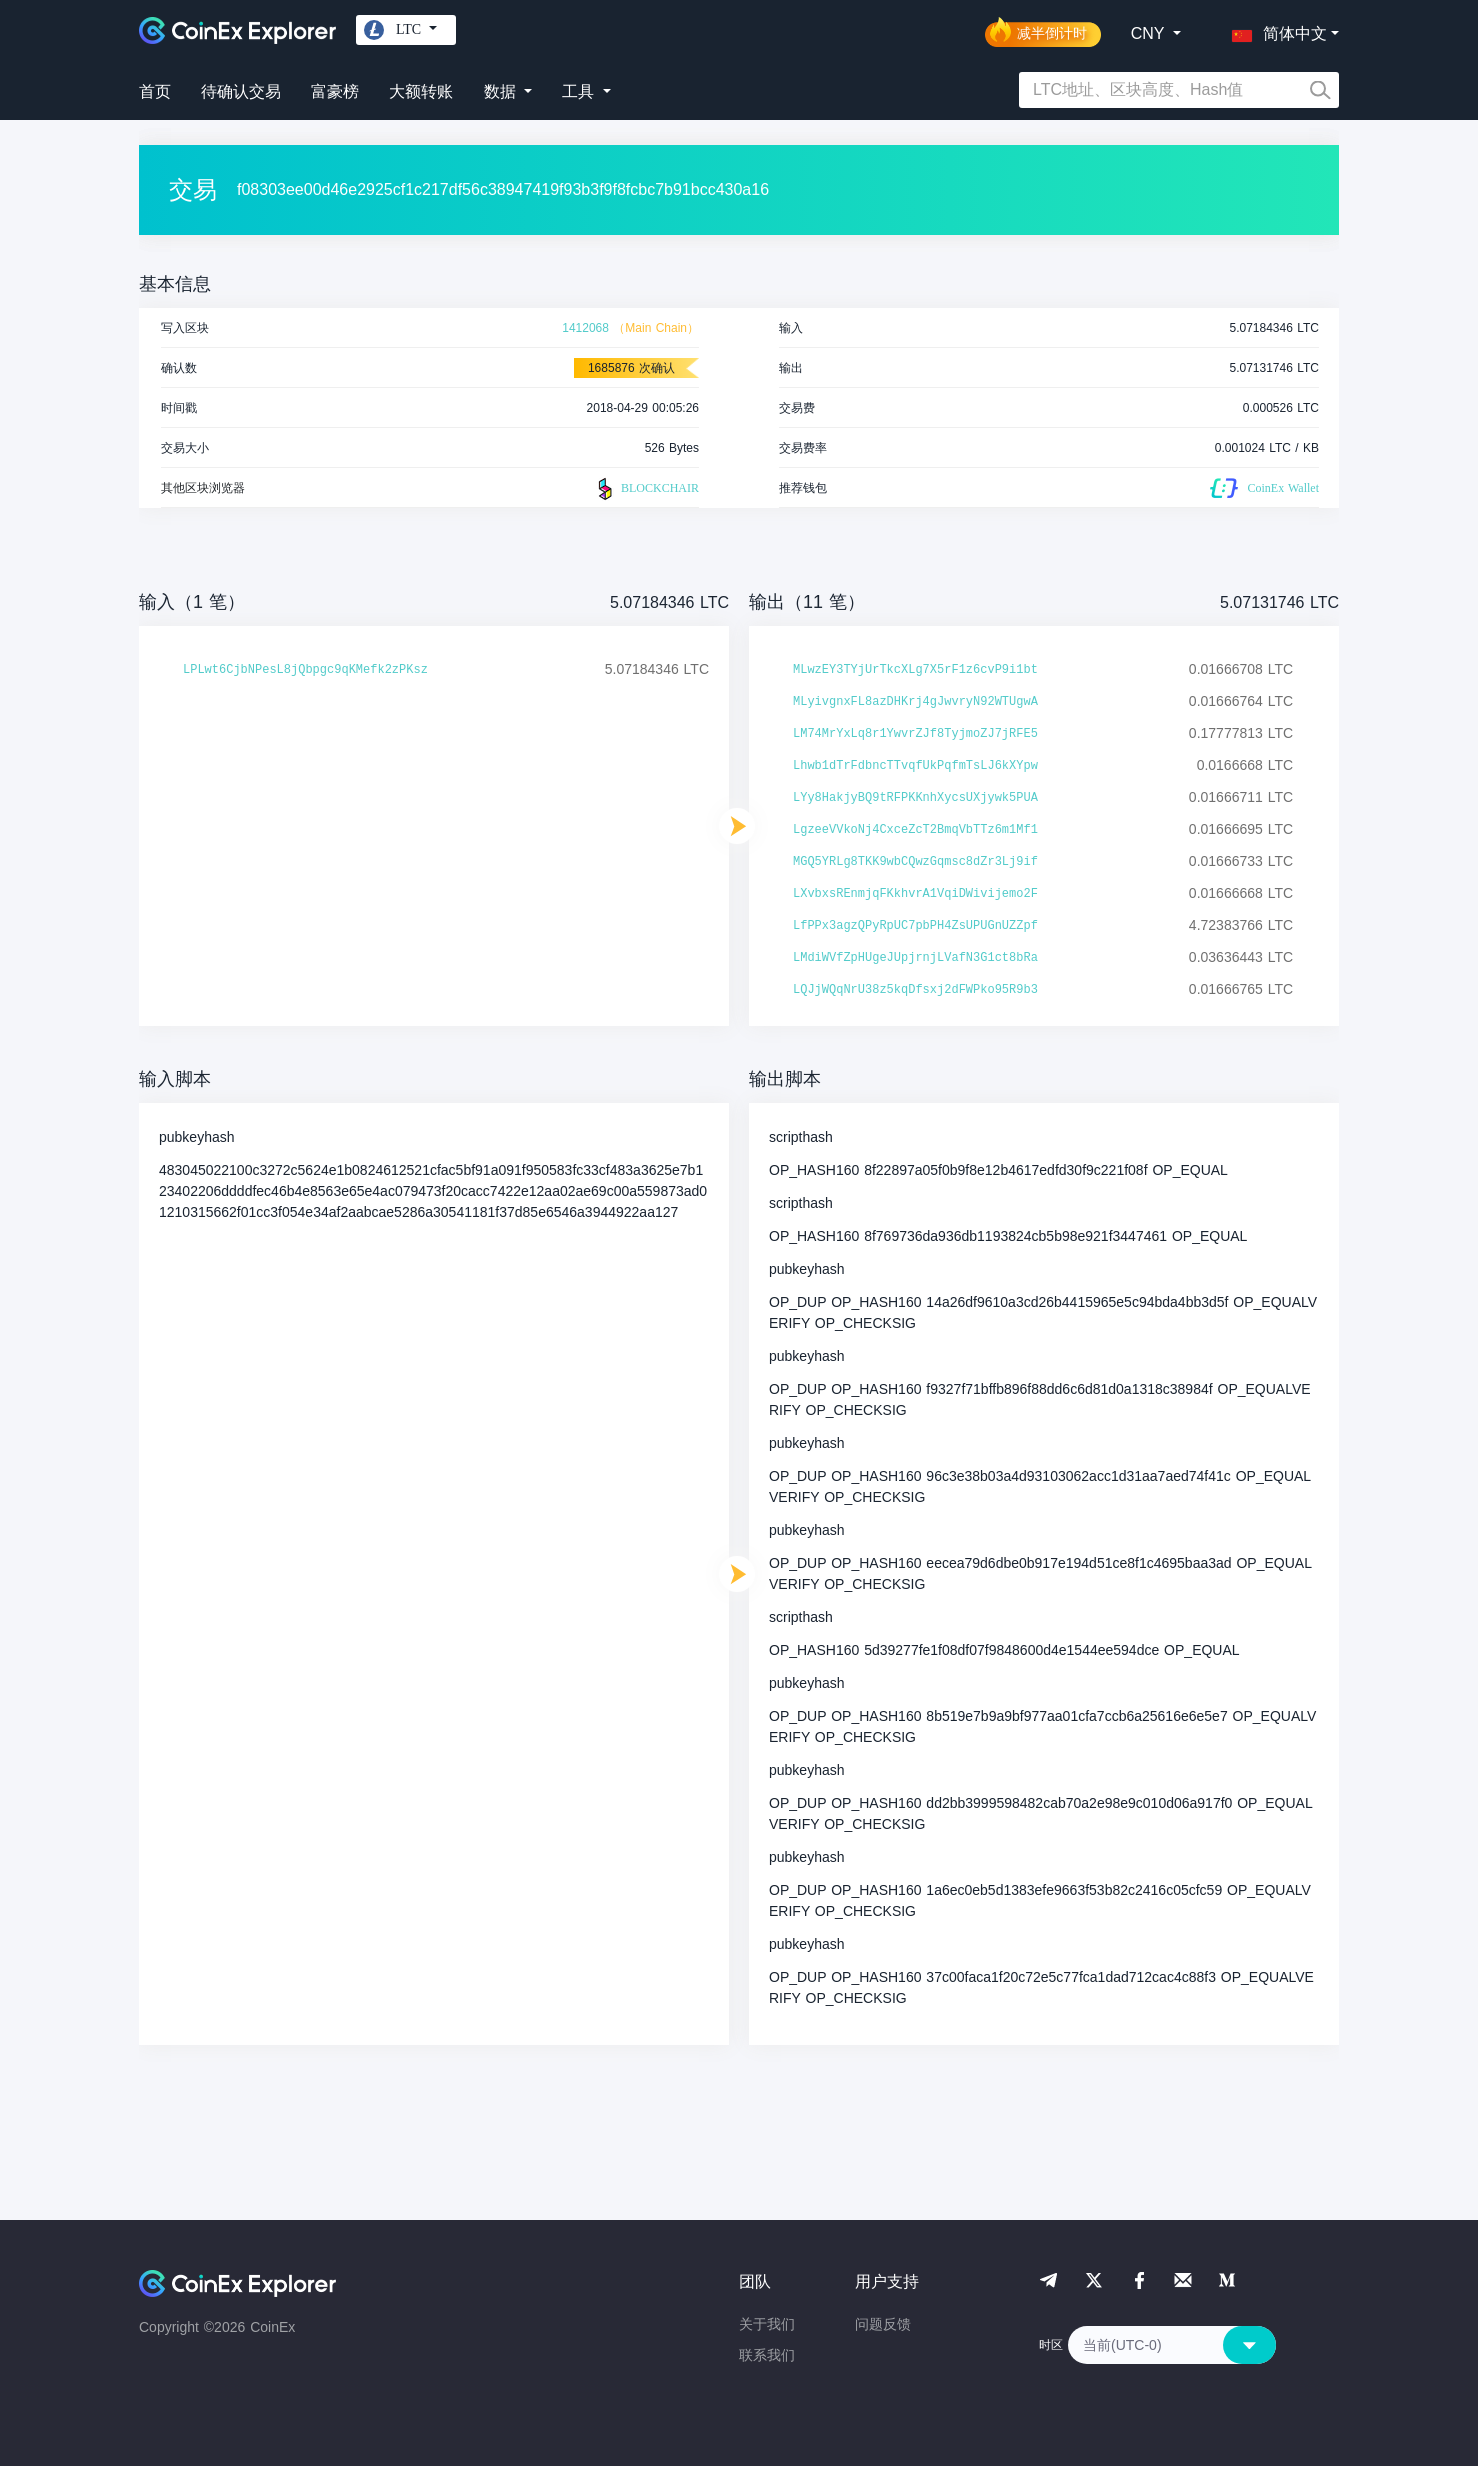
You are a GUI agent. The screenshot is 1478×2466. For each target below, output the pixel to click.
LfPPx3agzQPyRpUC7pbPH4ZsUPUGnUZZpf (915, 926)
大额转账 (421, 91)
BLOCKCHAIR (646, 489)
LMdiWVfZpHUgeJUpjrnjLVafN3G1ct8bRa (915, 958)
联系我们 (767, 2355)
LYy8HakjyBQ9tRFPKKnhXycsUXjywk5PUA (915, 798)
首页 (155, 91)
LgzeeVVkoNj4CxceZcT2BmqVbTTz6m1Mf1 (915, 830)
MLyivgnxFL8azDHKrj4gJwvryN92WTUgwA (915, 702)
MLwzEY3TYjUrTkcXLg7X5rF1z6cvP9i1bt (915, 670)
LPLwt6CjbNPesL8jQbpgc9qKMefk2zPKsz (305, 670)
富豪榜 (335, 91)
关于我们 (767, 2324)
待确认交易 (241, 91)
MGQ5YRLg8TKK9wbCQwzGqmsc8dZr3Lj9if (915, 862)
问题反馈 (883, 2324)
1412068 (585, 328)
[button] (1275, 30)
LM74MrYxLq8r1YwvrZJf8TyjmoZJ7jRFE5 (915, 734)
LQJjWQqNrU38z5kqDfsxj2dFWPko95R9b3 (915, 990)
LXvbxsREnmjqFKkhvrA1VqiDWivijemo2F (915, 894)
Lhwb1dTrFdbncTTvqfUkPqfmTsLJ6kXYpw (915, 766)
